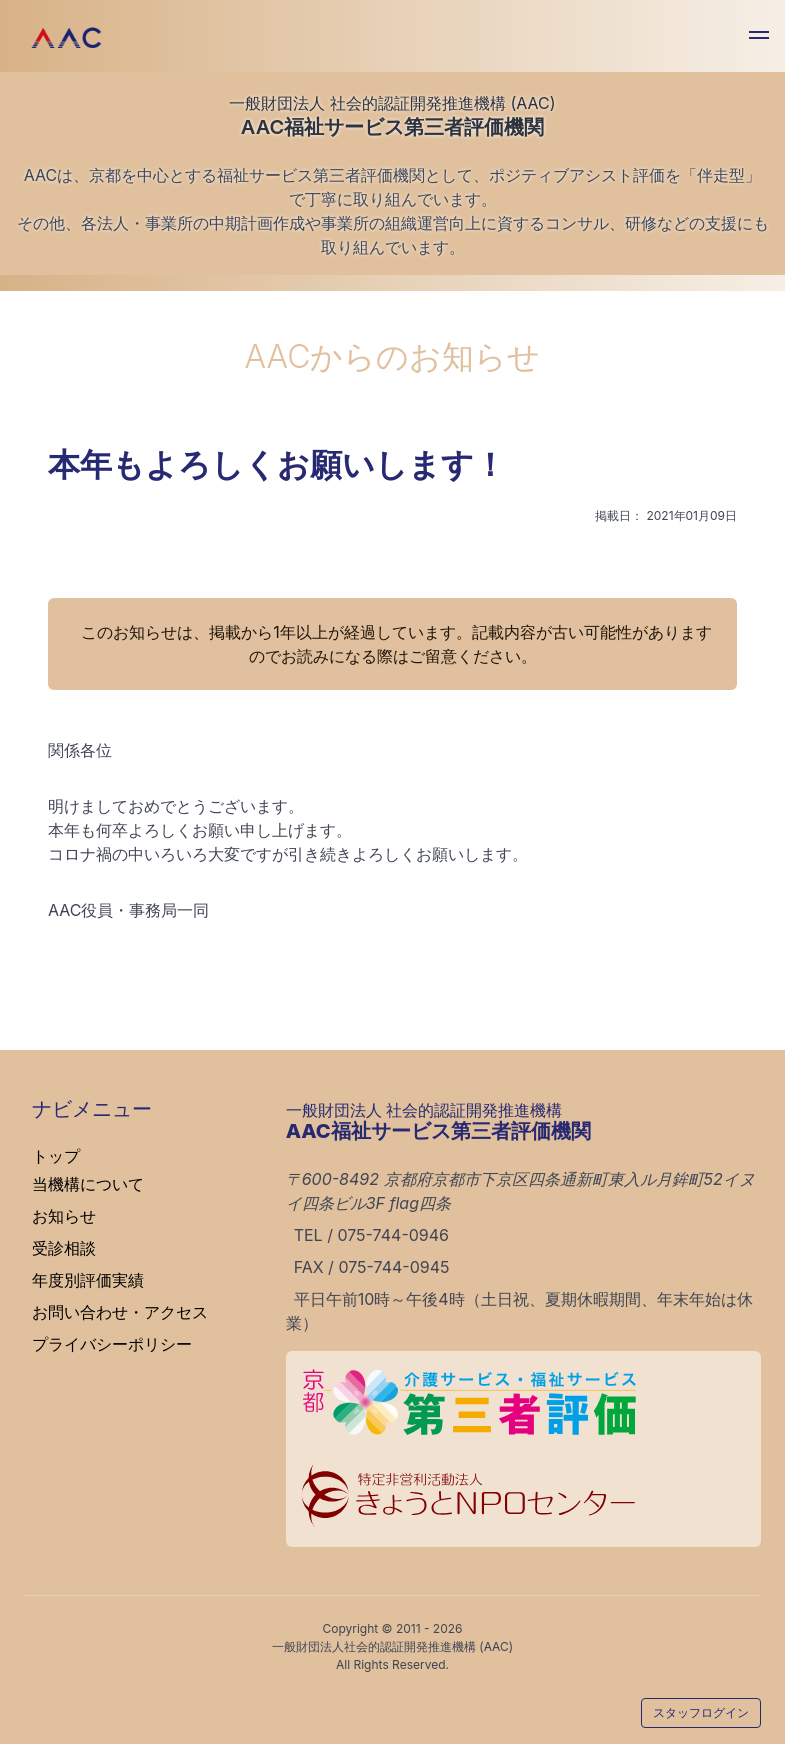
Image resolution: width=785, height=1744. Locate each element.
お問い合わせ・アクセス (120, 1312)
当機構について (88, 1184)
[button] (759, 38)
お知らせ (64, 1216)
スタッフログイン (701, 1712)
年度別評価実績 (88, 1280)
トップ (56, 1156)
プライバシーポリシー (112, 1344)
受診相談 (64, 1248)
